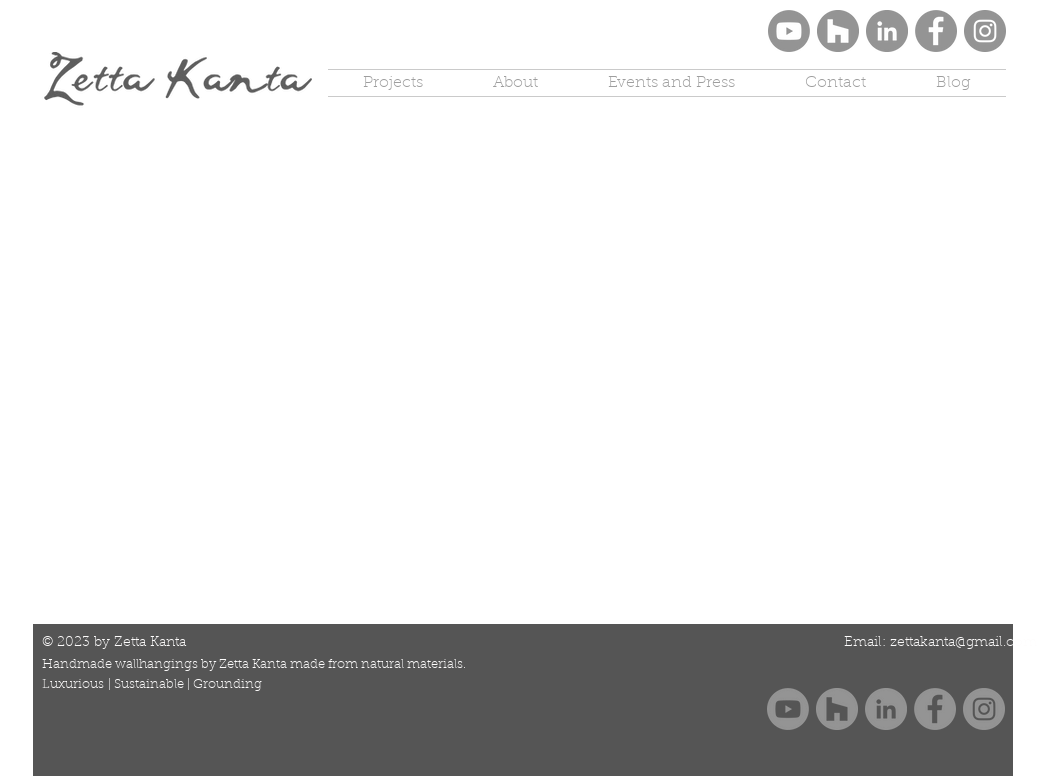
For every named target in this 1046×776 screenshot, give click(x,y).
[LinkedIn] (887, 31)
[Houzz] (838, 31)
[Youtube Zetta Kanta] (789, 31)
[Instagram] (985, 31)
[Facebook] (936, 31)
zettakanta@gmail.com (963, 643)
